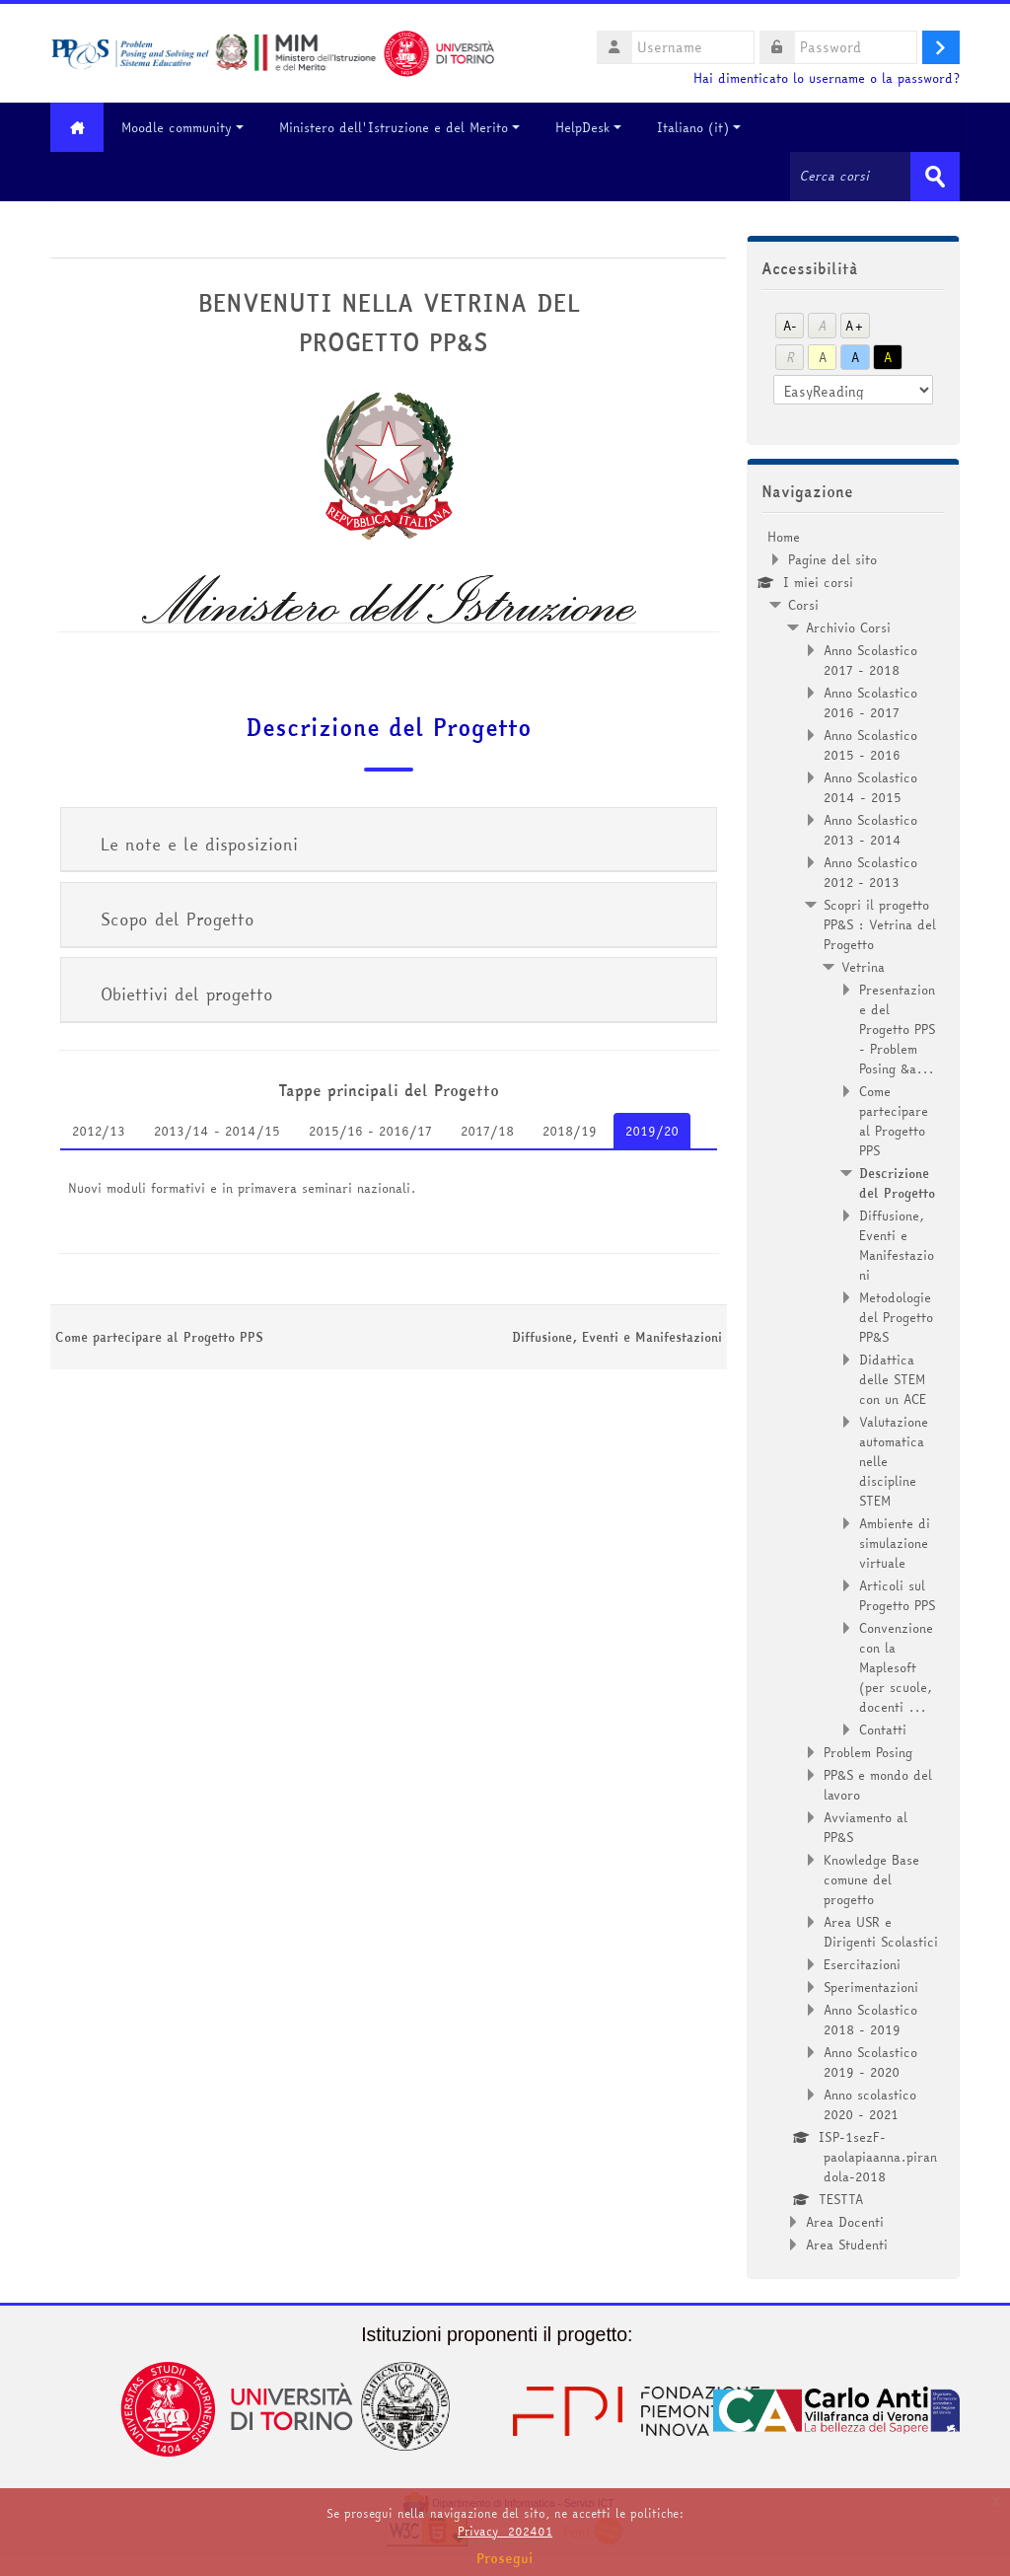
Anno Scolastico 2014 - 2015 (870, 787)
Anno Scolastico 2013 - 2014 (870, 829)
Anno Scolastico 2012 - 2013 (870, 872)
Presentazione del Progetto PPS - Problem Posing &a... (897, 1029)
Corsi (803, 605)
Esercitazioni (862, 1964)
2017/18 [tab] (487, 1131)
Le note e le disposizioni (199, 843)
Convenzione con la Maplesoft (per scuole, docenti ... (896, 1667)
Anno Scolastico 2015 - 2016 (870, 745)
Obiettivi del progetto (187, 994)
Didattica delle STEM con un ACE (892, 1379)
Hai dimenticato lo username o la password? (826, 78)
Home (783, 537)
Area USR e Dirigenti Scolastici (881, 1931)
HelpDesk (589, 127)
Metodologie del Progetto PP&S (896, 1317)
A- (790, 325)
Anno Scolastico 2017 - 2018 (870, 660)
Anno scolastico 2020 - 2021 (870, 2104)
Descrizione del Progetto (389, 727)
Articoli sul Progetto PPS (897, 1595)
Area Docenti (845, 2222)
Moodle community (183, 127)
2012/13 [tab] (98, 1131)
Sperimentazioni (871, 1987)
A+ (855, 325)
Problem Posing (868, 1752)
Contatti (882, 1729)
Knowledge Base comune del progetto (871, 1879)
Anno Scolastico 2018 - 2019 (870, 2019)
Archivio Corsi (848, 627)
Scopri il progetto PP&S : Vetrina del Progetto (880, 924)
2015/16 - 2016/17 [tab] (370, 1131)
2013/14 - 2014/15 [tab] (217, 1131)
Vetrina (863, 967)
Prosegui (505, 2558)
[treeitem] (853, 1390)
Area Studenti (847, 2244)
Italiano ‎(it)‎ (700, 127)
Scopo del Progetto (177, 919)
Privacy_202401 (505, 2531)
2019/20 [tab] (652, 1131)
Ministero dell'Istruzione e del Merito (400, 127)
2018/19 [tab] (569, 1131)
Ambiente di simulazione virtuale (894, 1543)
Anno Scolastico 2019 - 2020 (870, 2062)
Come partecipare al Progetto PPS (159, 1337)
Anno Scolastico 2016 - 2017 (870, 702)
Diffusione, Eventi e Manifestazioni (617, 1337)
